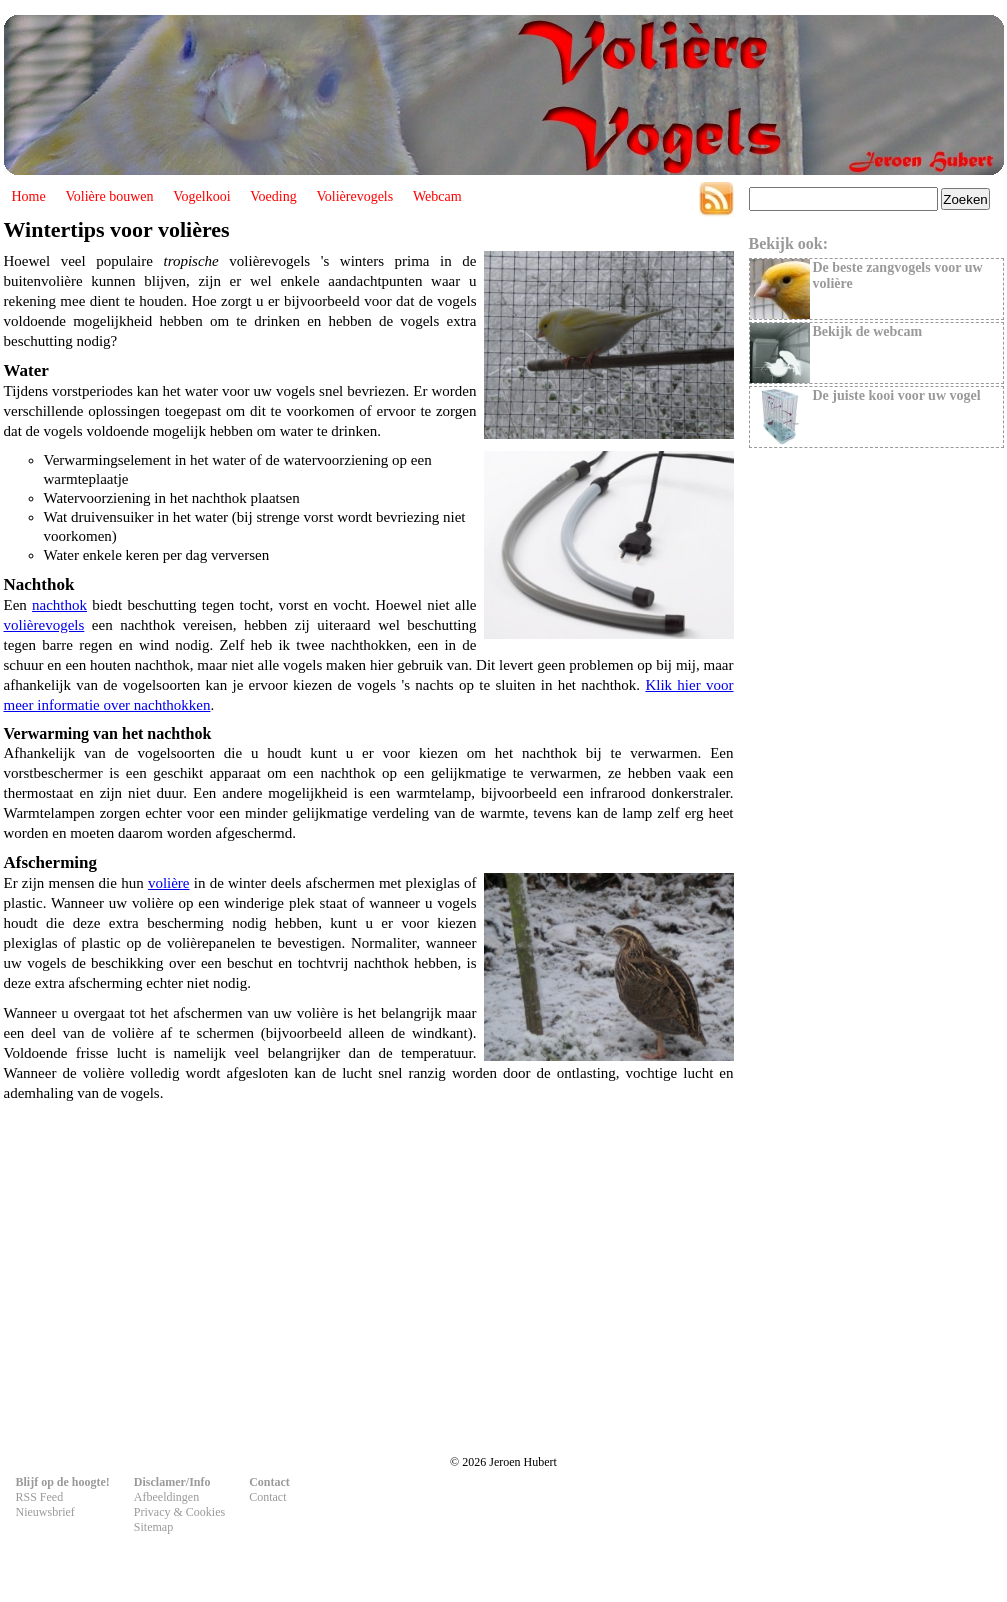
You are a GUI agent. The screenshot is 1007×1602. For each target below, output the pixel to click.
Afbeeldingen (166, 1497)
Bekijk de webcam (868, 331)
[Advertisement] (369, 1270)
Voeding (273, 196)
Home (29, 196)
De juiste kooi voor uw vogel (897, 395)
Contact (267, 1497)
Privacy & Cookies (179, 1512)
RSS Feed (40, 1497)
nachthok (59, 605)
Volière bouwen (109, 196)
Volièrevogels (354, 196)
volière (169, 883)
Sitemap (153, 1527)
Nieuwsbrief (45, 1512)
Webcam (437, 196)
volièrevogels (44, 625)
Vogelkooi (201, 196)
